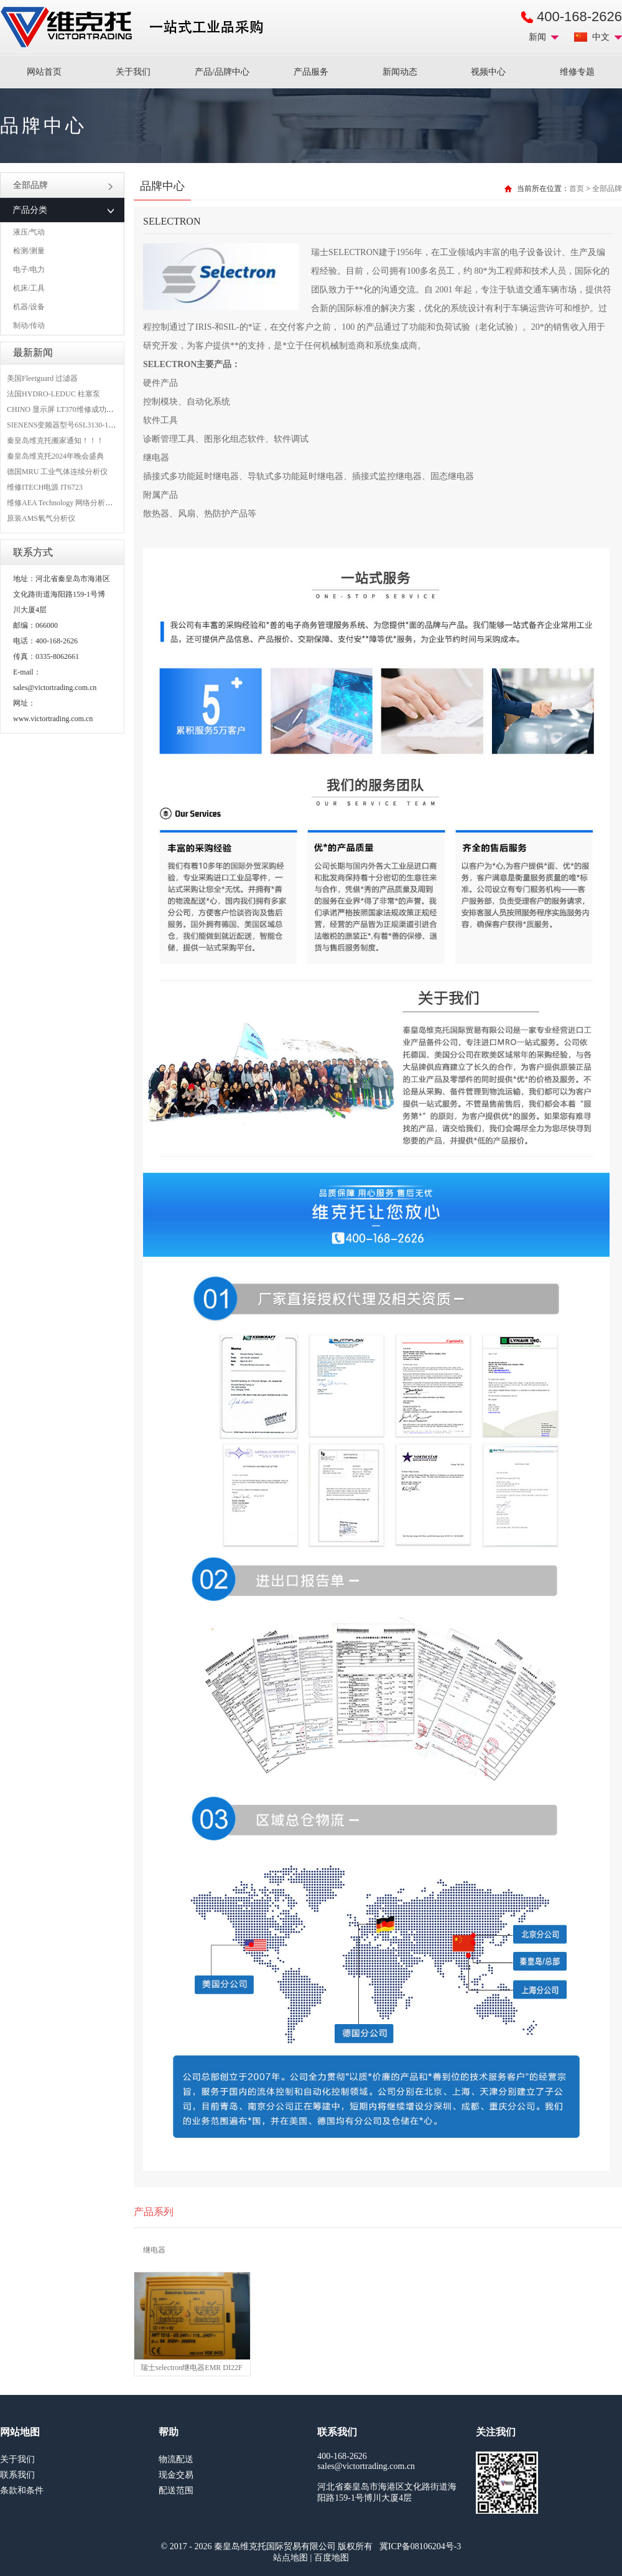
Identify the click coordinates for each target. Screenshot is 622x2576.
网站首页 (44, 72)
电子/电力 (29, 269)
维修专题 (577, 72)
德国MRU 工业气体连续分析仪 (57, 471)
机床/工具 (29, 288)
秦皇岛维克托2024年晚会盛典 (55, 456)
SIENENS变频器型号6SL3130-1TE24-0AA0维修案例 (91, 425)
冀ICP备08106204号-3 (420, 2546)
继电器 (154, 2250)
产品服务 (311, 72)
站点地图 (290, 2557)
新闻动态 (400, 72)
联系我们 (17, 2475)
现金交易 (176, 2475)
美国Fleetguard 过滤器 (42, 378)
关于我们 (133, 72)
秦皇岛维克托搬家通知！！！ (55, 440)
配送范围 (176, 2490)
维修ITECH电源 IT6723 (45, 487)
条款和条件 (22, 2490)
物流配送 (176, 2459)
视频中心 (488, 72)
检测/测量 (29, 250)
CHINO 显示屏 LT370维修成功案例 (64, 409)
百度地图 (331, 2557)
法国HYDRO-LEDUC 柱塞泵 (53, 394)
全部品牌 (63, 185)
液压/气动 (29, 232)
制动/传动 (29, 325)
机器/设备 (29, 306)
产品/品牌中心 (222, 72)
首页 (576, 188)
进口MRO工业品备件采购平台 (135, 27)
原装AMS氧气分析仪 (41, 518)
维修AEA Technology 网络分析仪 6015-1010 (77, 502)
